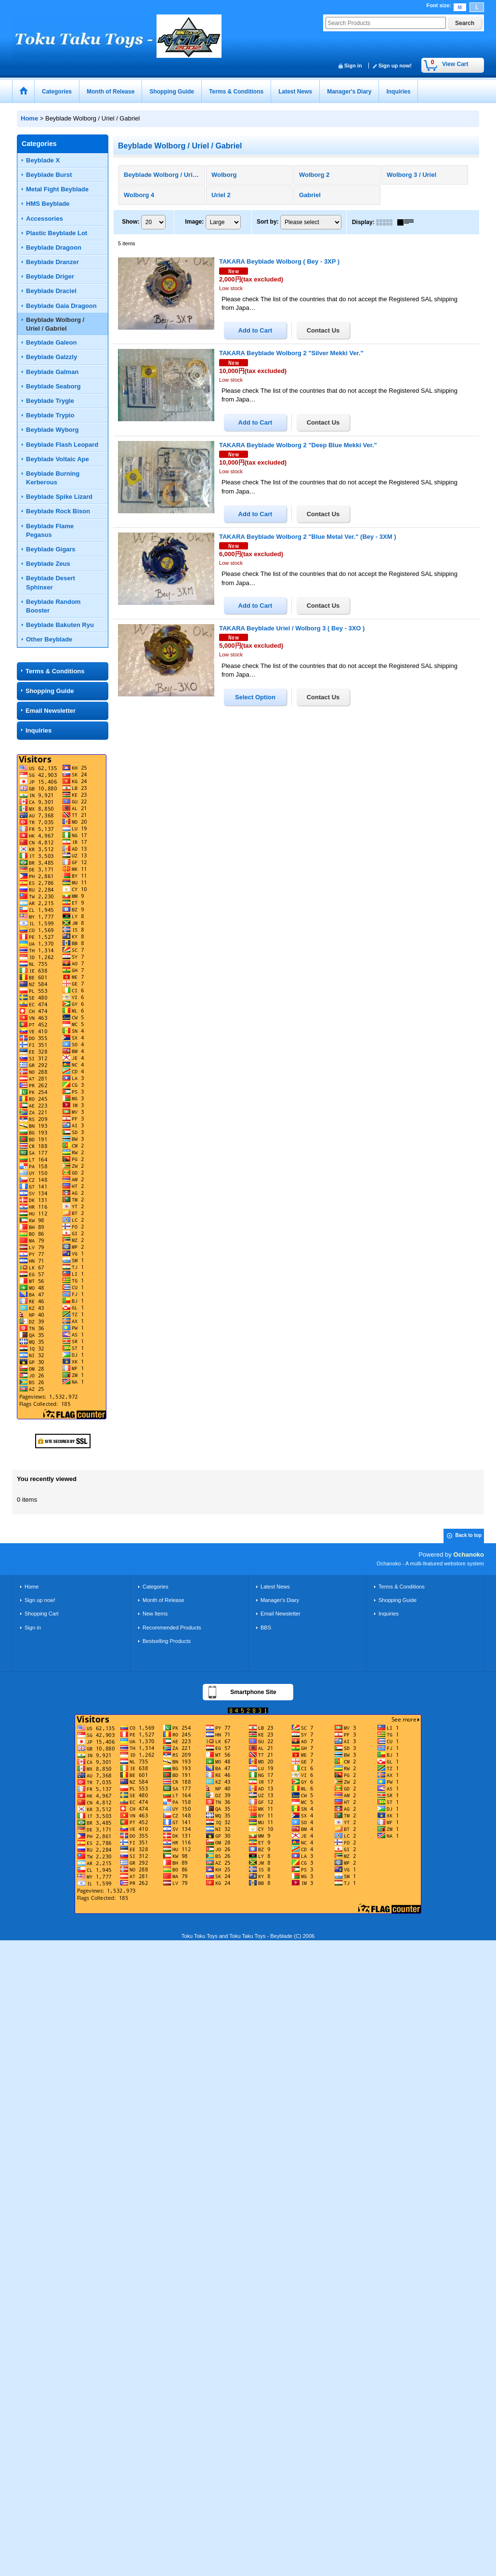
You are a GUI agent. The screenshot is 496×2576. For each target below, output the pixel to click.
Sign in (353, 65)
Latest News (275, 1586)
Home (32, 1586)
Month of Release (163, 1600)
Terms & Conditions (55, 671)
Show (130, 221)
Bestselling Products (167, 1641)
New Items (155, 1613)
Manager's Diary (280, 1600)
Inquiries (39, 730)
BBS (266, 1627)
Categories (155, 1586)
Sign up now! (395, 65)
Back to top (469, 1535)
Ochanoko (468, 1554)
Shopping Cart (42, 1613)
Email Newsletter (51, 710)
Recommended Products (172, 1627)
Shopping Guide (50, 690)
